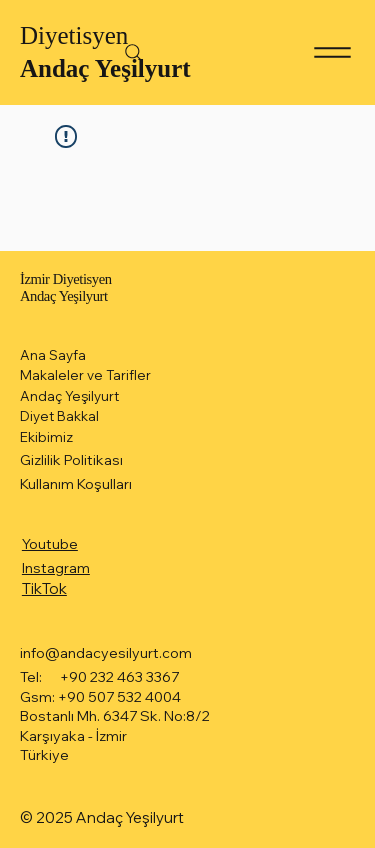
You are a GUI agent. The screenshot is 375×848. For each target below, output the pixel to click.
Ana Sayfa (53, 355)
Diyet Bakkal (59, 416)
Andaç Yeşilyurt (105, 68)
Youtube (50, 544)
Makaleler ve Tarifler (85, 375)
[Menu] (332, 53)
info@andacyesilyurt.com (106, 653)
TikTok (44, 588)
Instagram (56, 568)
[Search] (134, 53)
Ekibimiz (46, 437)
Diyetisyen (74, 35)
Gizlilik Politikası (71, 460)
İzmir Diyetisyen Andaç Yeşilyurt (66, 287)
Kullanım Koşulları (76, 484)
